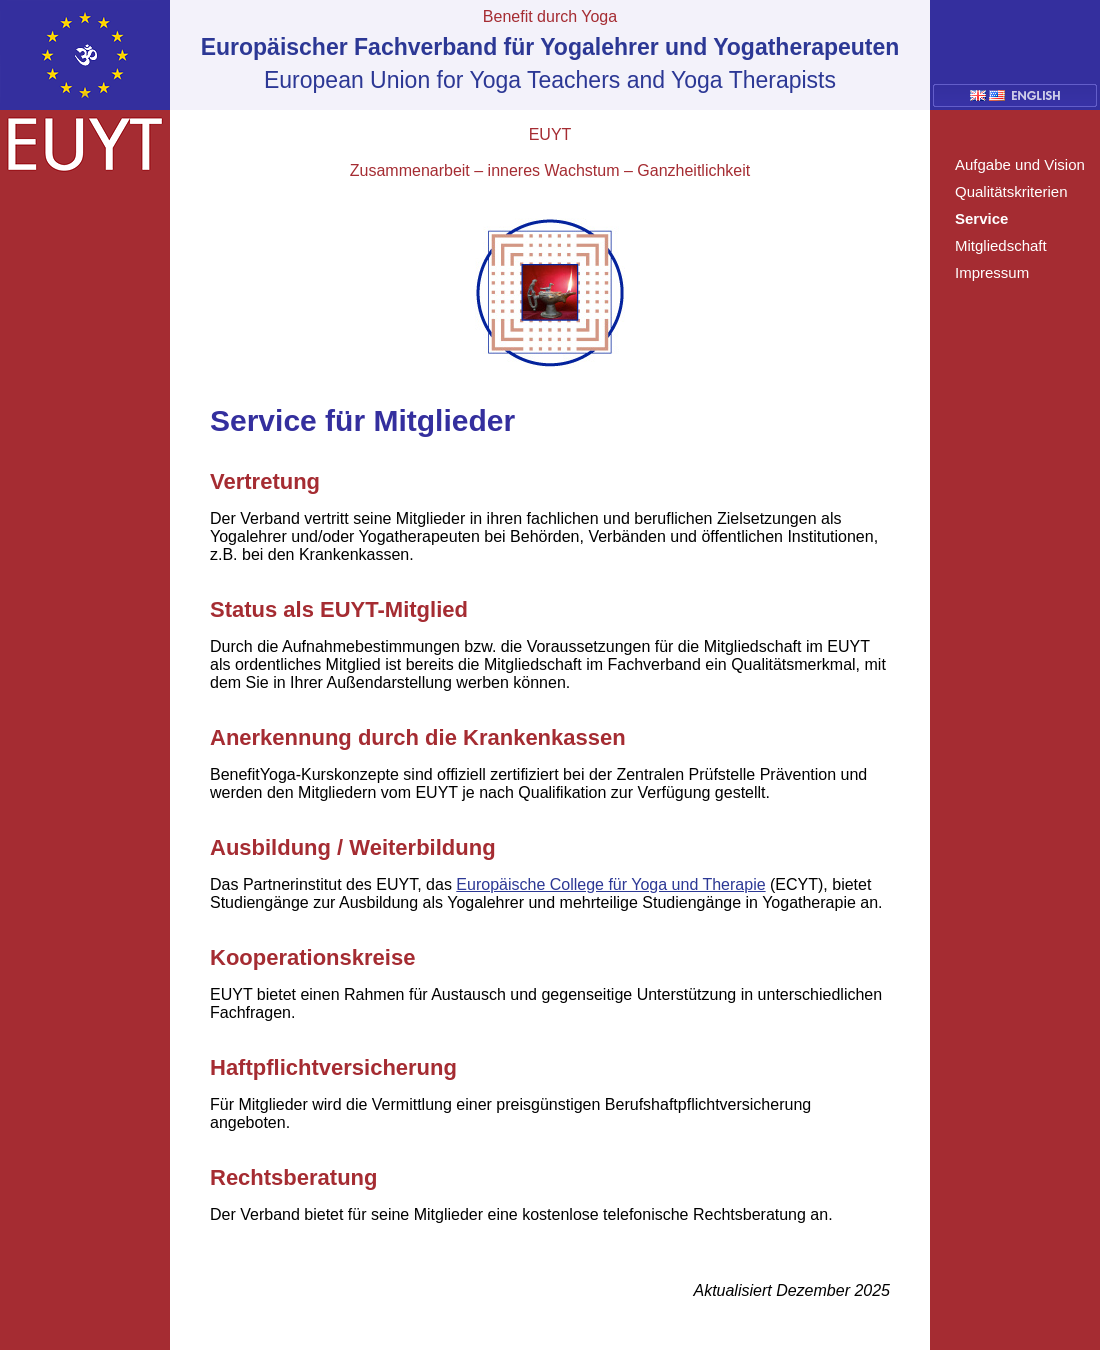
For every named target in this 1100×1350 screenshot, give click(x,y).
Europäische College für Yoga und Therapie (610, 884)
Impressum (992, 272)
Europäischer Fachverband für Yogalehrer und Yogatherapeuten (550, 47)
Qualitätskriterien (1011, 191)
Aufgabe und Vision (1020, 164)
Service (981, 218)
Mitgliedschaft (1001, 245)
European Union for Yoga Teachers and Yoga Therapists (550, 80)
